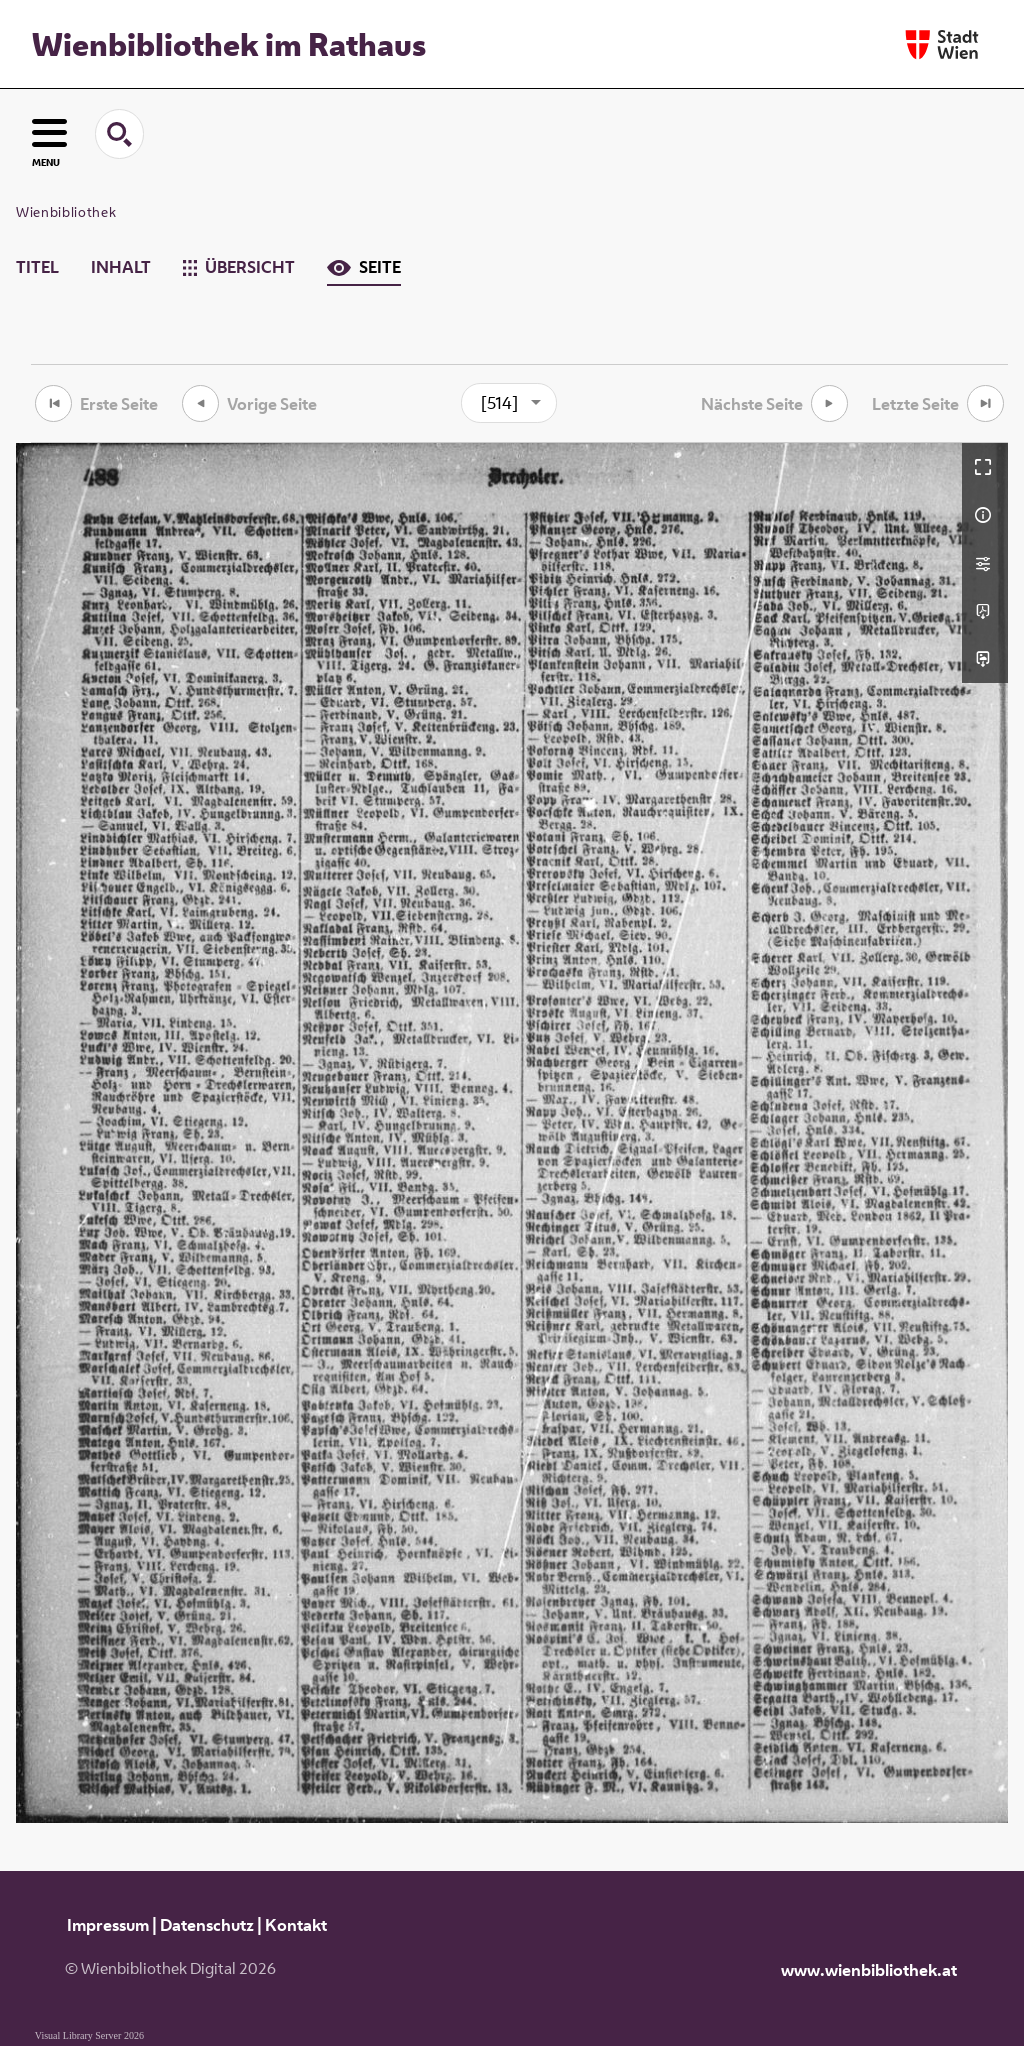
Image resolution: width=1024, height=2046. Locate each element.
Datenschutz (207, 1925)
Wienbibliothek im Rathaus (229, 44)
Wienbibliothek (66, 212)
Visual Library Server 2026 (89, 2035)
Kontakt (296, 1925)
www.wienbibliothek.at (869, 1970)
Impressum (108, 1925)
